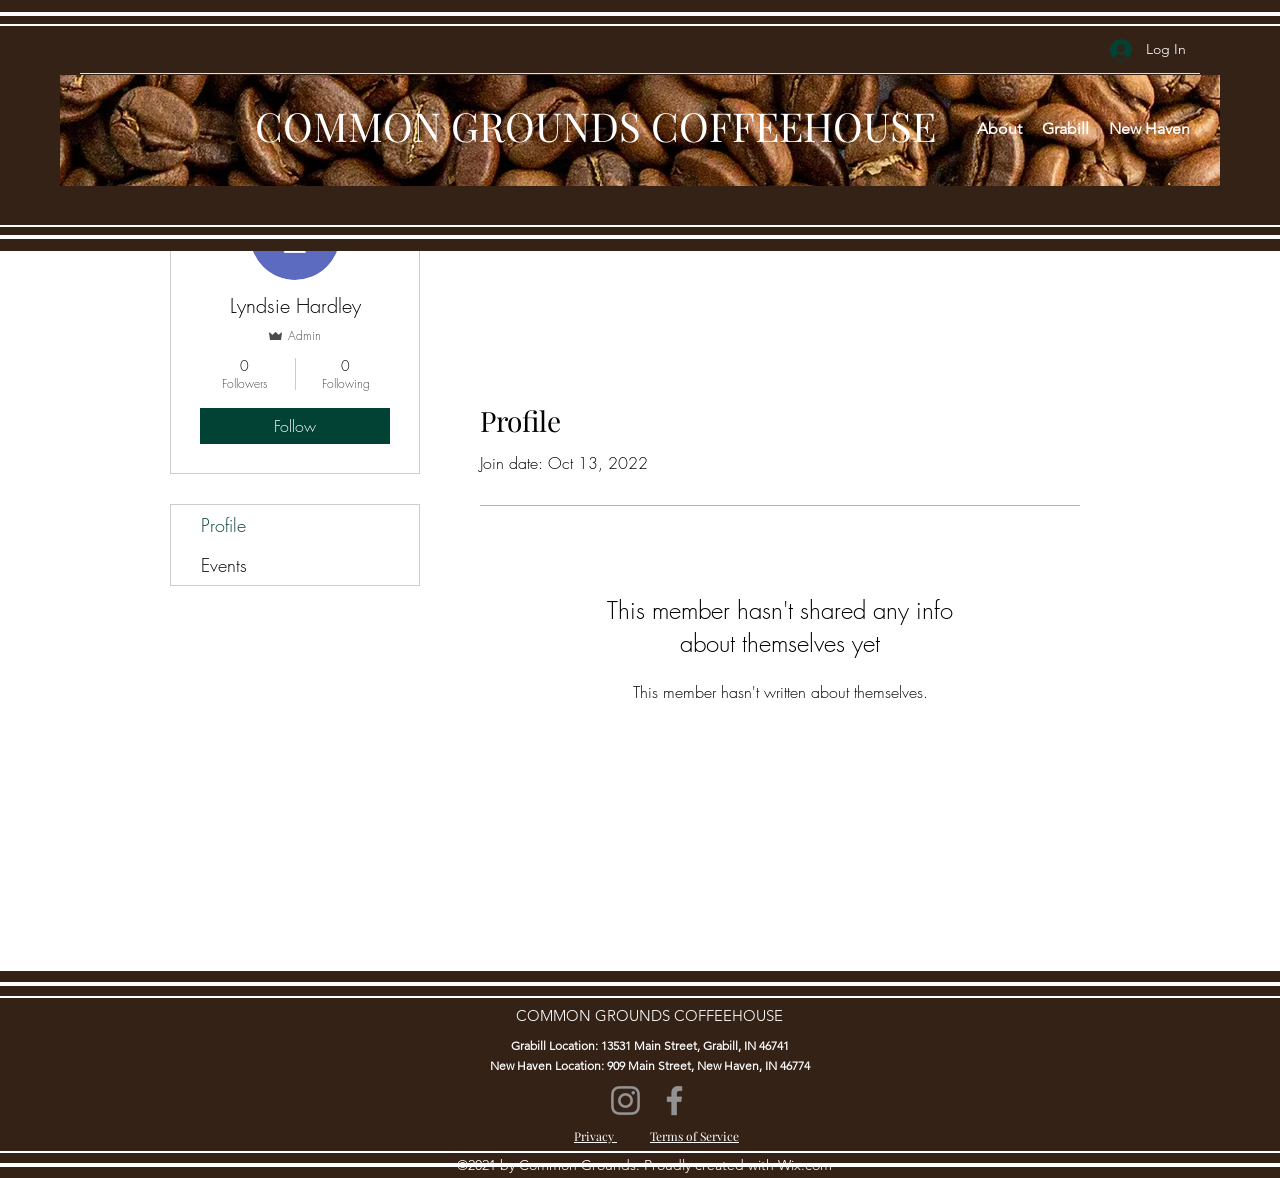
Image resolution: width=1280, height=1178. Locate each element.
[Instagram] (625, 1100)
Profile (223, 525)
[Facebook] (674, 1100)
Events (224, 565)
